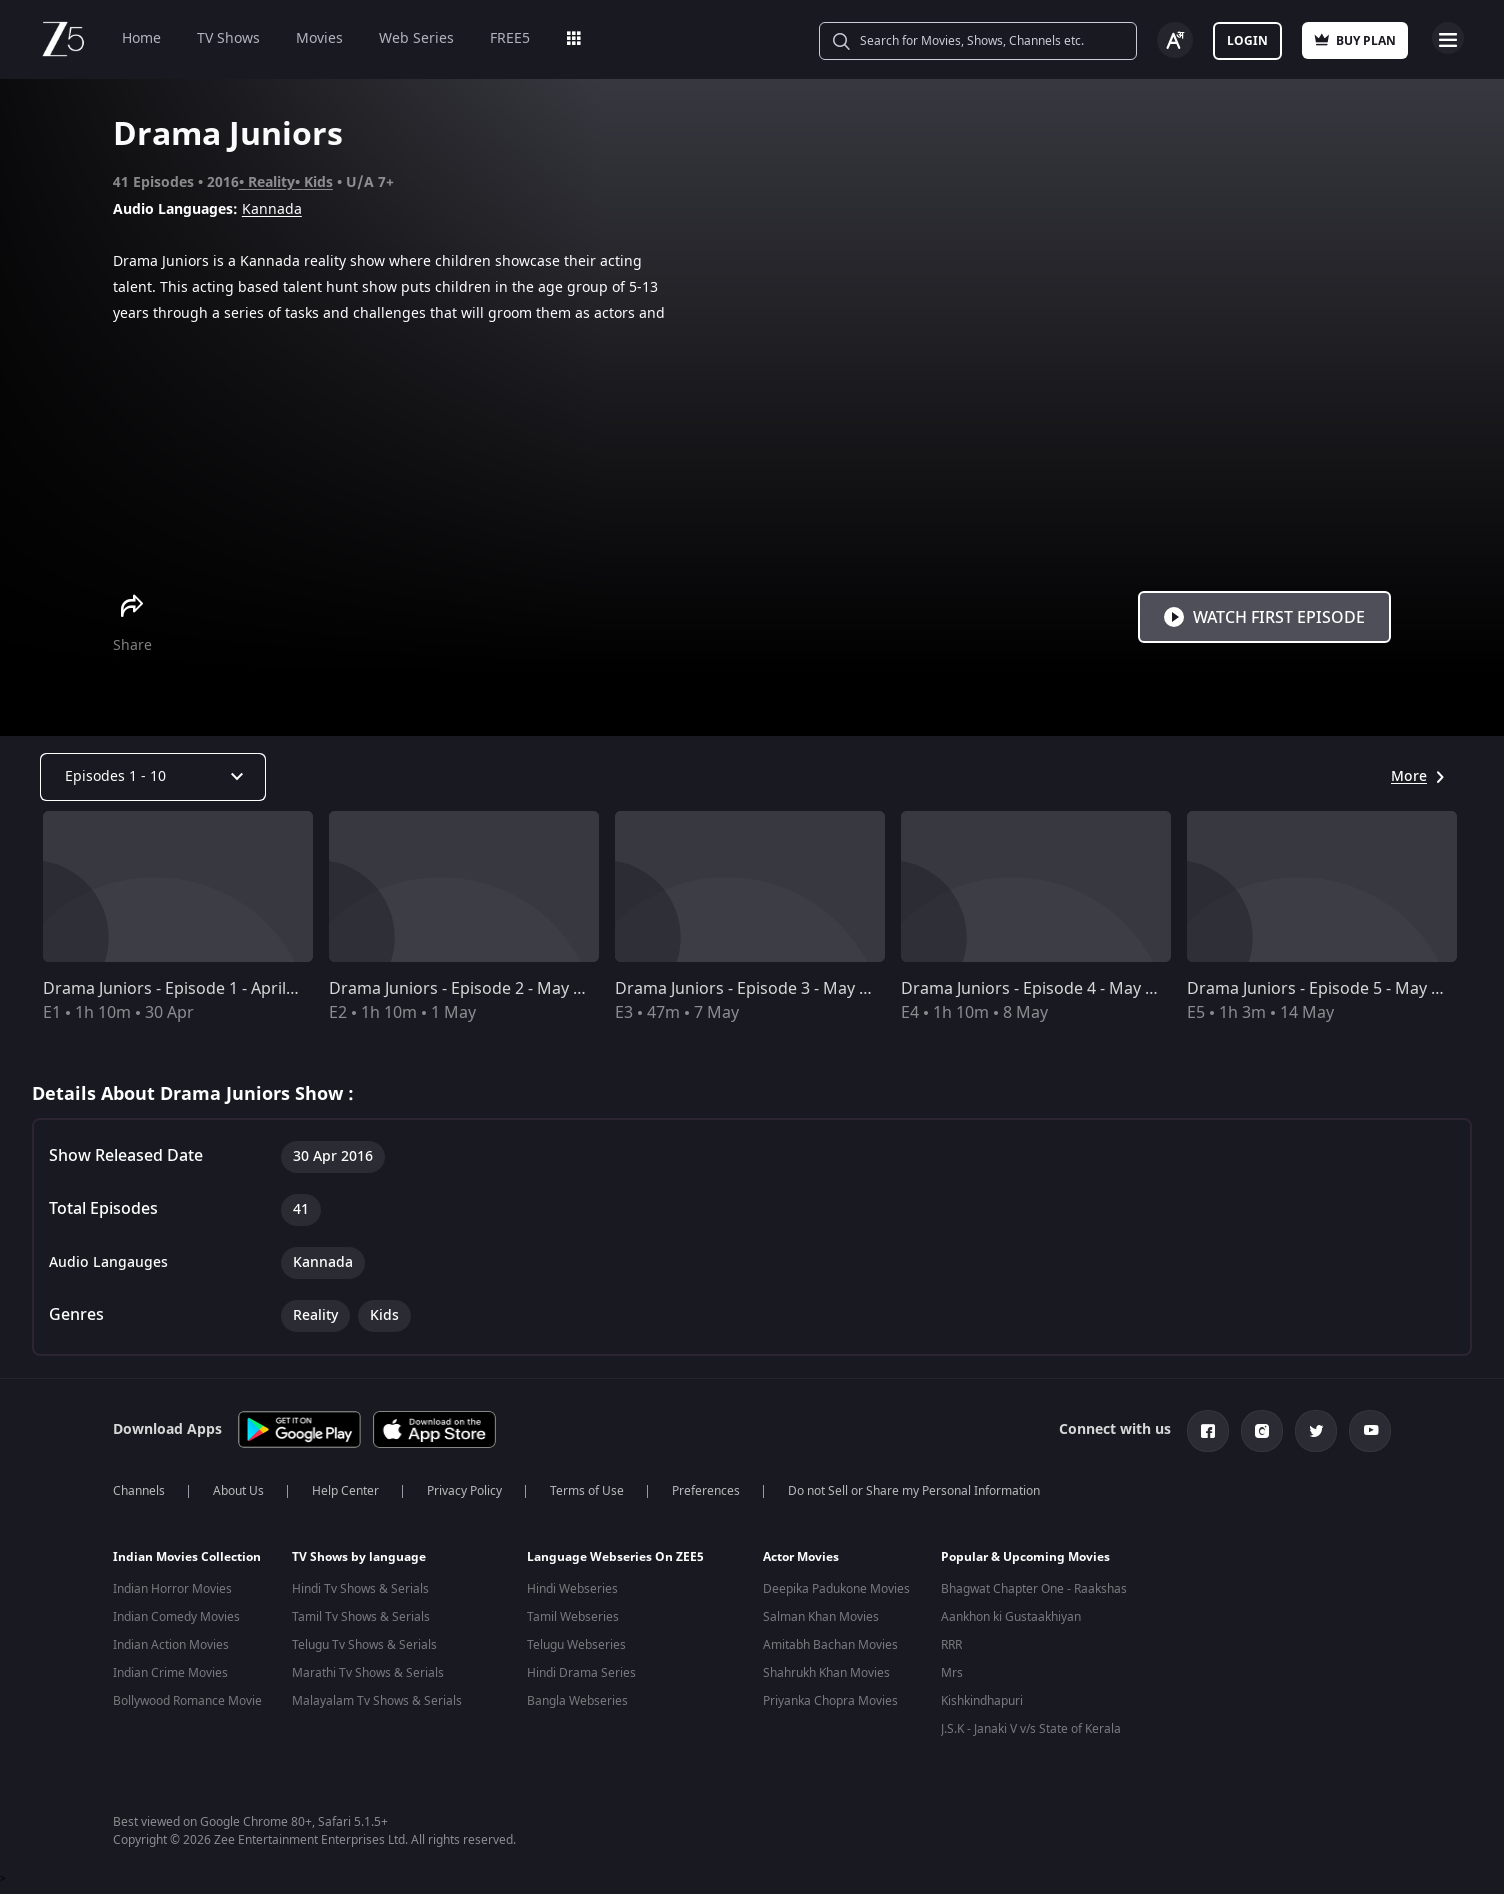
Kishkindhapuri (982, 1701)
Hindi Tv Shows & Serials (360, 1589)
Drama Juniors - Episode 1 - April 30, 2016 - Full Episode (249, 989)
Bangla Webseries (577, 1701)
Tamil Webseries (573, 1617)
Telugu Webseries (576, 1645)
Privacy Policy (464, 1491)
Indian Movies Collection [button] (187, 1557)
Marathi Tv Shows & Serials (368, 1673)
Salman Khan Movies (821, 1617)
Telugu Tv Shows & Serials (364, 1645)
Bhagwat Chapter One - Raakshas (1034, 1589)
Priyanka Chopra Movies (830, 1701)
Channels (139, 1491)
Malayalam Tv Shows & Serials (377, 1701)
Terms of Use (587, 1491)
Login (1247, 41)
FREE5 (510, 38)
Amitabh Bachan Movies (830, 1645)
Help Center (345, 1491)
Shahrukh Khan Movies (826, 1673)
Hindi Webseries (572, 1589)
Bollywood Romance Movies (190, 1701)
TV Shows (228, 38)
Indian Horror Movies (172, 1589)
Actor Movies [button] (801, 1557)
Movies (319, 38)
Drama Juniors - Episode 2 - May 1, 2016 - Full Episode (529, 989)
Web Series (416, 38)
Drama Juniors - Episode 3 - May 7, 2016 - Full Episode (815, 989)
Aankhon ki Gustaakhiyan (1011, 1617)
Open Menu (1448, 38)
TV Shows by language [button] (359, 1557)
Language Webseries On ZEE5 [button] (615, 1557)
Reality (271, 182)
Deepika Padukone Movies (836, 1589)
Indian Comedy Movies (176, 1617)
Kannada (272, 209)
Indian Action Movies (171, 1645)
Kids (318, 182)
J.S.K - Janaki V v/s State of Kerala (1031, 1729)
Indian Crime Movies (170, 1673)
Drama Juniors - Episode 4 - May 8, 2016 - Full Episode (1101, 989)
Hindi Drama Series (581, 1673)
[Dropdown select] (153, 777)
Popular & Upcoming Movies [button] (1025, 1557)
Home (141, 38)
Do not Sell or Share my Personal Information (914, 1491)
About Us (238, 1491)
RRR (951, 1645)
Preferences (706, 1491)
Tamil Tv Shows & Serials (361, 1617)
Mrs (952, 1673)
